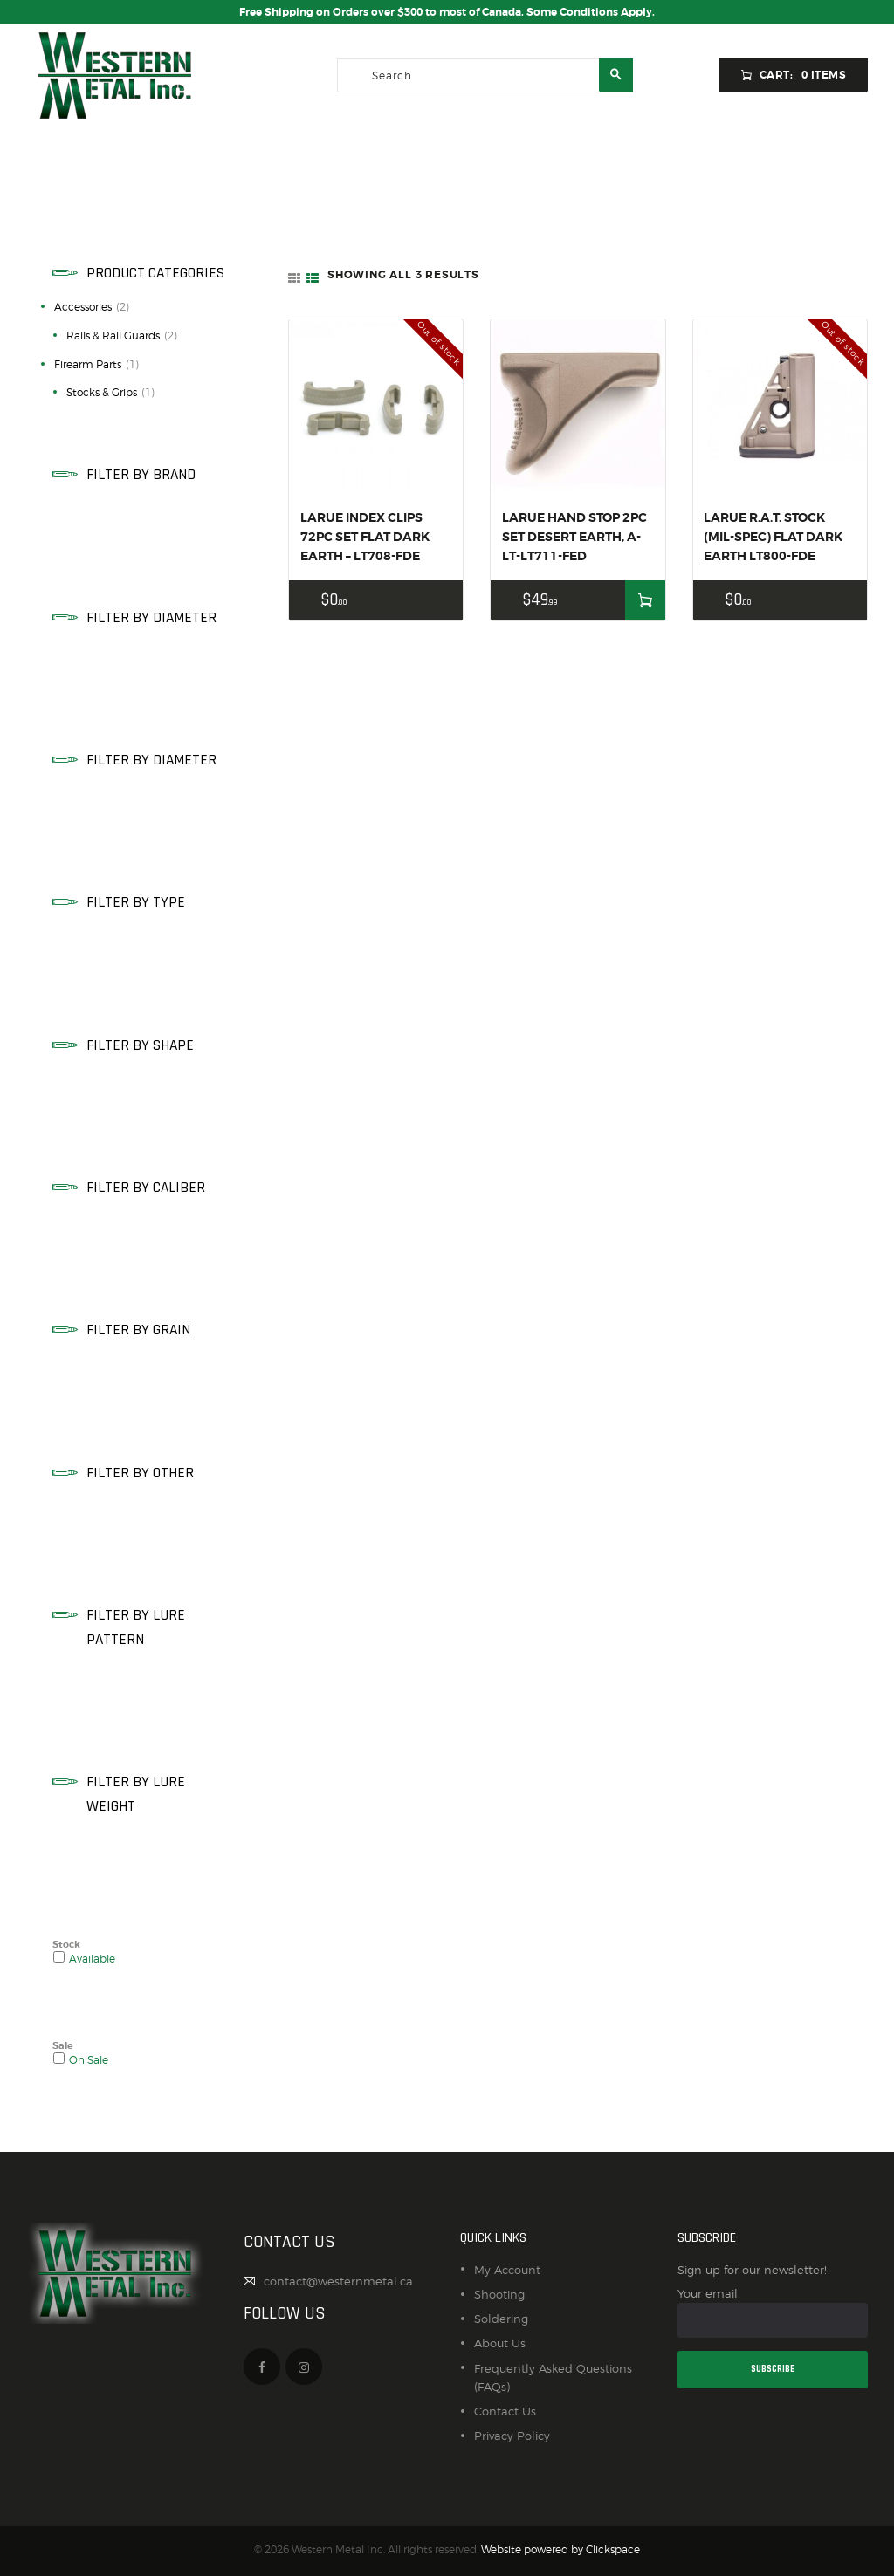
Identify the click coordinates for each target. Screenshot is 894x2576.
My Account (507, 2270)
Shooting (499, 2294)
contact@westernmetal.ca (338, 2281)
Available (92, 1959)
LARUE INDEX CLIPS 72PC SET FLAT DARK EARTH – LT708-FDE (365, 537)
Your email (773, 2312)
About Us (500, 2343)
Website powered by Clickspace (560, 2550)
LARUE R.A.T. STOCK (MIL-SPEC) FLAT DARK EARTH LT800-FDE (773, 537)
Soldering (501, 2319)
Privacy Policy (512, 2435)
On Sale (88, 2060)
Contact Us (505, 2411)
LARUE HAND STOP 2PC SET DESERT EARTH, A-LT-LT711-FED (574, 537)
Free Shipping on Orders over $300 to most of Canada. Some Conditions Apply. (447, 12)
